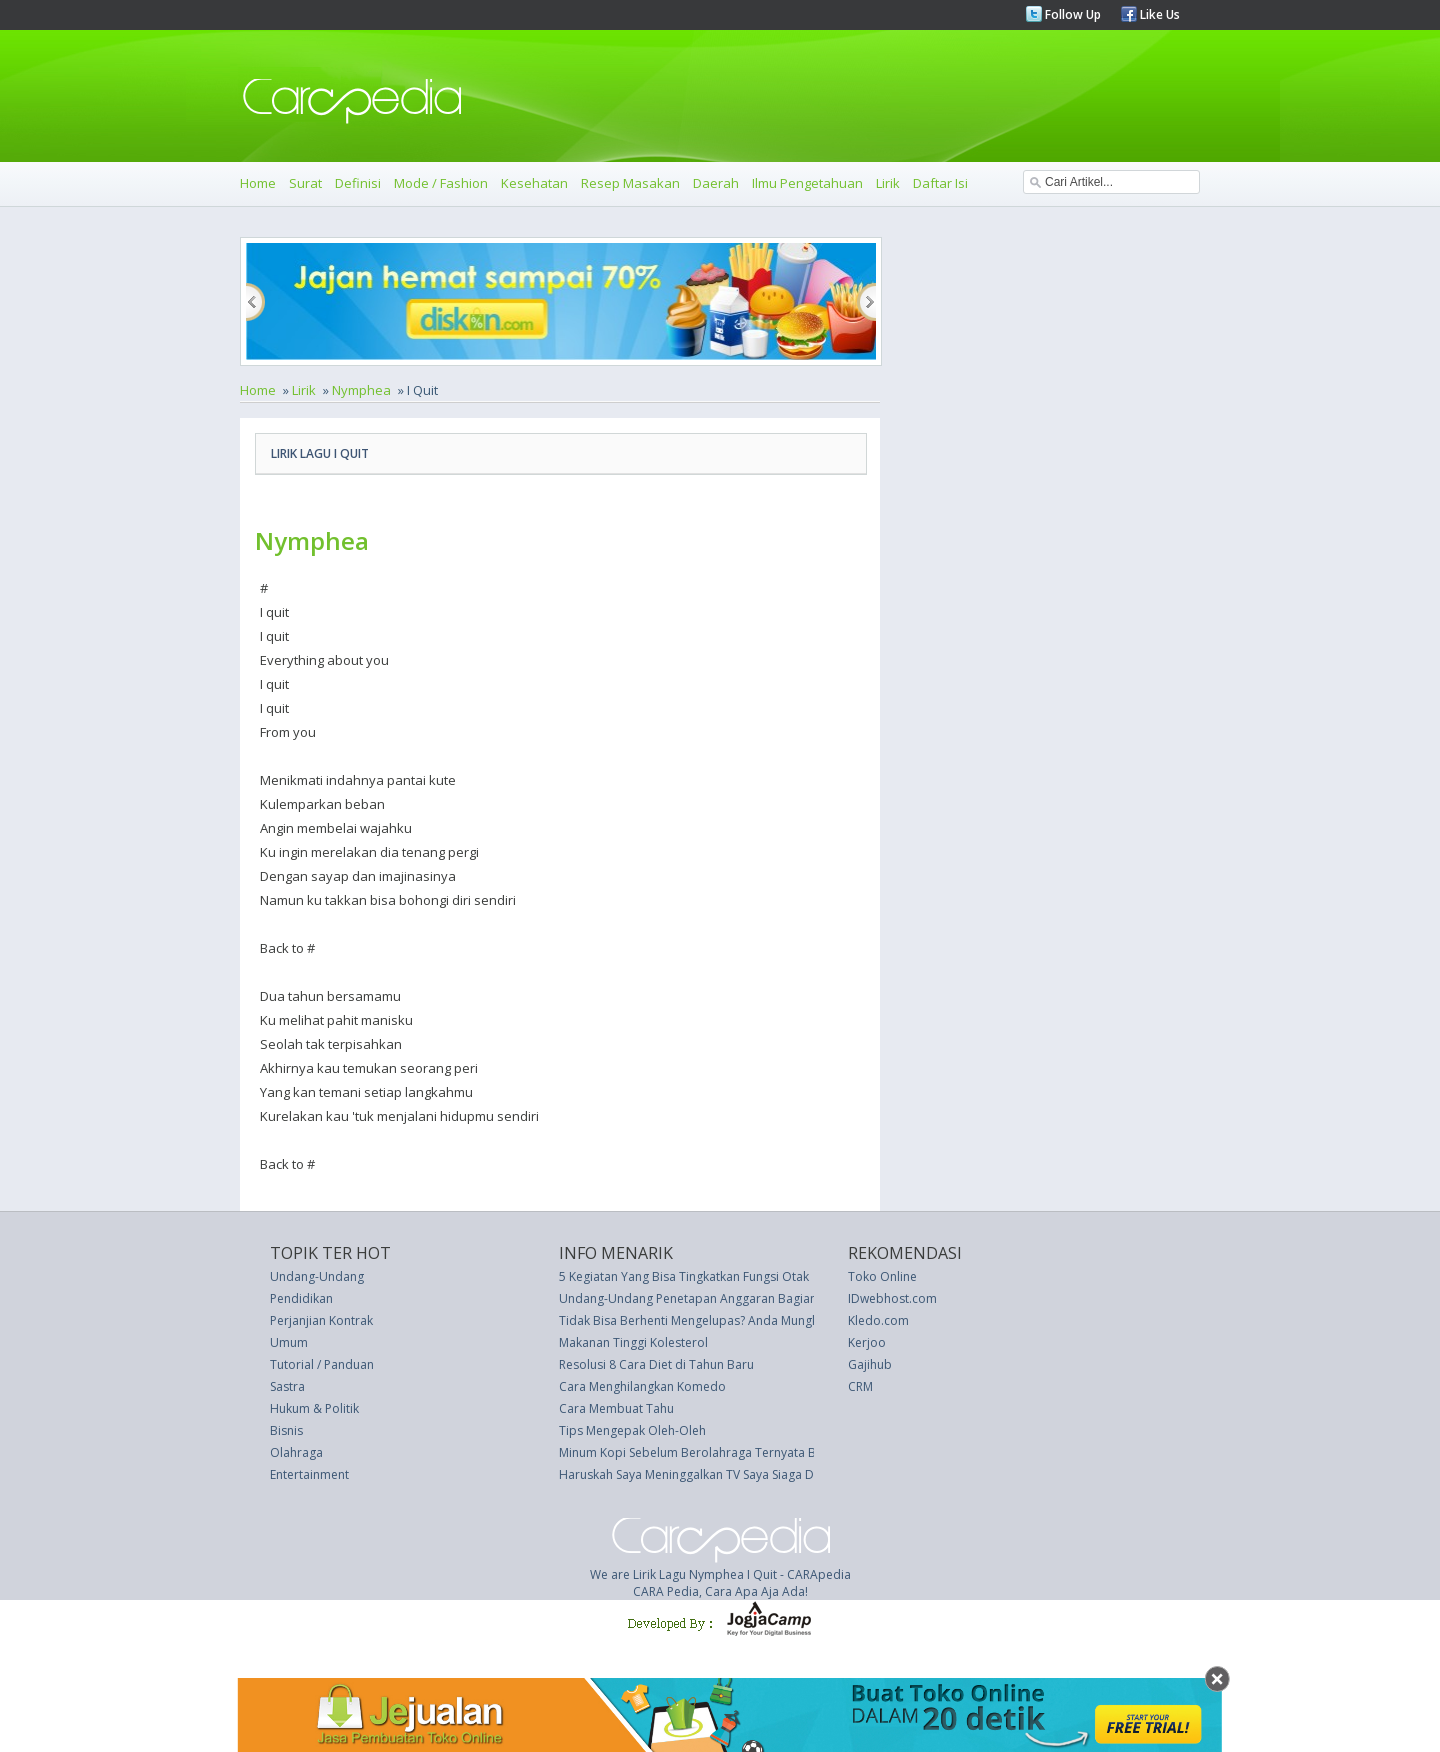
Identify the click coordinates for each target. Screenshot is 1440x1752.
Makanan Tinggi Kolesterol (633, 1342)
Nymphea (361, 390)
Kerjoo (867, 1342)
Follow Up (1071, 14)
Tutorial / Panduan (322, 1364)
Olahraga (296, 1452)
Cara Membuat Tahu (616, 1408)
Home (258, 183)
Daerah (716, 183)
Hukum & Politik (314, 1408)
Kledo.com (878, 1320)
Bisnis (286, 1430)
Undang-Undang (317, 1276)
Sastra (287, 1386)
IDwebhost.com (892, 1298)
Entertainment (309, 1474)
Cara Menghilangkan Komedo (642, 1386)
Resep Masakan (630, 183)
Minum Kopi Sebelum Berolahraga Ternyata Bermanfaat (717, 1452)
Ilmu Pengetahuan (807, 183)
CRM (860, 1386)
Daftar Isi (940, 183)
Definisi (358, 183)
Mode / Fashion (441, 183)
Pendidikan (301, 1298)
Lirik (888, 183)
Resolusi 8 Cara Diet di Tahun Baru (656, 1364)
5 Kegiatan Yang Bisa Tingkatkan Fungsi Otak (684, 1276)
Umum (289, 1342)
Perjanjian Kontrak (321, 1320)
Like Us (1158, 14)
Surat (305, 183)
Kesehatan (534, 183)
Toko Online (882, 1276)
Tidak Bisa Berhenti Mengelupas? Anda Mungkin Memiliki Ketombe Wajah (764, 1320)
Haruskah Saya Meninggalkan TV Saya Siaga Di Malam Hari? (724, 1474)
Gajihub (870, 1364)
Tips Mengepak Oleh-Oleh (632, 1430)
